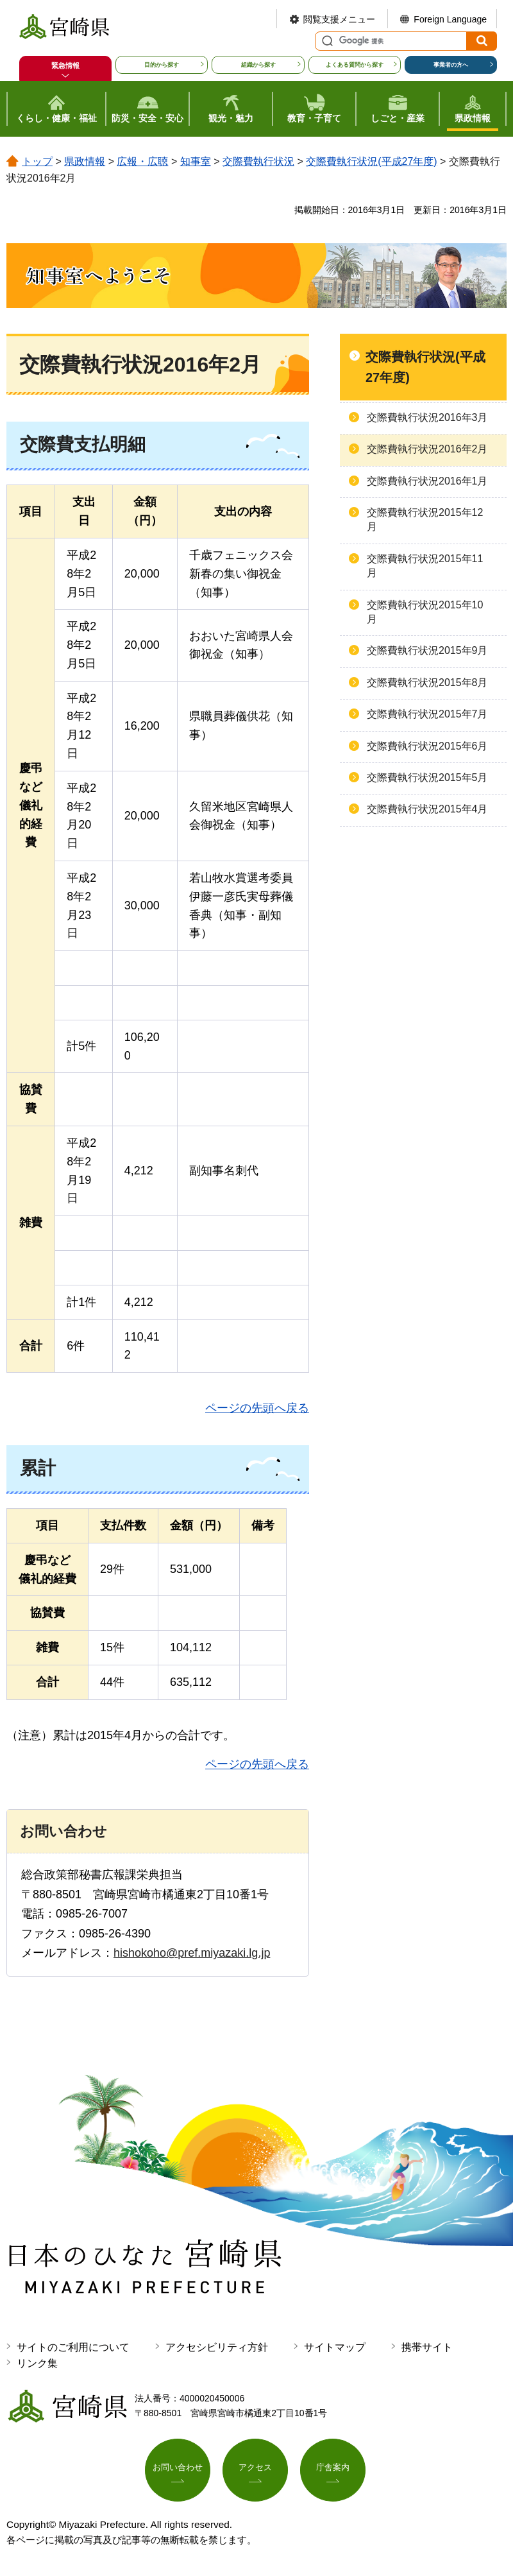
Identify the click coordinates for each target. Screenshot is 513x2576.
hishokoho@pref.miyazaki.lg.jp (192, 1952)
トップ (37, 161)
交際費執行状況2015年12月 (425, 519)
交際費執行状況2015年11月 (425, 565)
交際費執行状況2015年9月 (427, 650)
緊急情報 (65, 65)
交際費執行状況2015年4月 (427, 808)
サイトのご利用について (73, 2347)
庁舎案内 (333, 2469)
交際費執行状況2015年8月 (427, 682)
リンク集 (37, 2363)
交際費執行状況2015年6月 (427, 746)
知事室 (195, 161)
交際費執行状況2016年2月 (427, 448)
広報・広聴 (142, 161)
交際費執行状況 (258, 161)
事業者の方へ (450, 65)
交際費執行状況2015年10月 (425, 611)
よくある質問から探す (354, 65)
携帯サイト (427, 2347)
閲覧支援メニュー (339, 19)
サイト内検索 (325, 41)
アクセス (255, 2469)
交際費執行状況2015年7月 (427, 713)
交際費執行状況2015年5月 (427, 777)
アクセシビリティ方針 (216, 2347)
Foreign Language (450, 19)
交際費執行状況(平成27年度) (371, 161)
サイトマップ (335, 2347)
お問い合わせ (178, 2469)
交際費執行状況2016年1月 (427, 481)
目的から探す (161, 65)
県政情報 (84, 161)
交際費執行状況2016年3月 (427, 417)
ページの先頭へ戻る (257, 1408)
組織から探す (258, 65)
